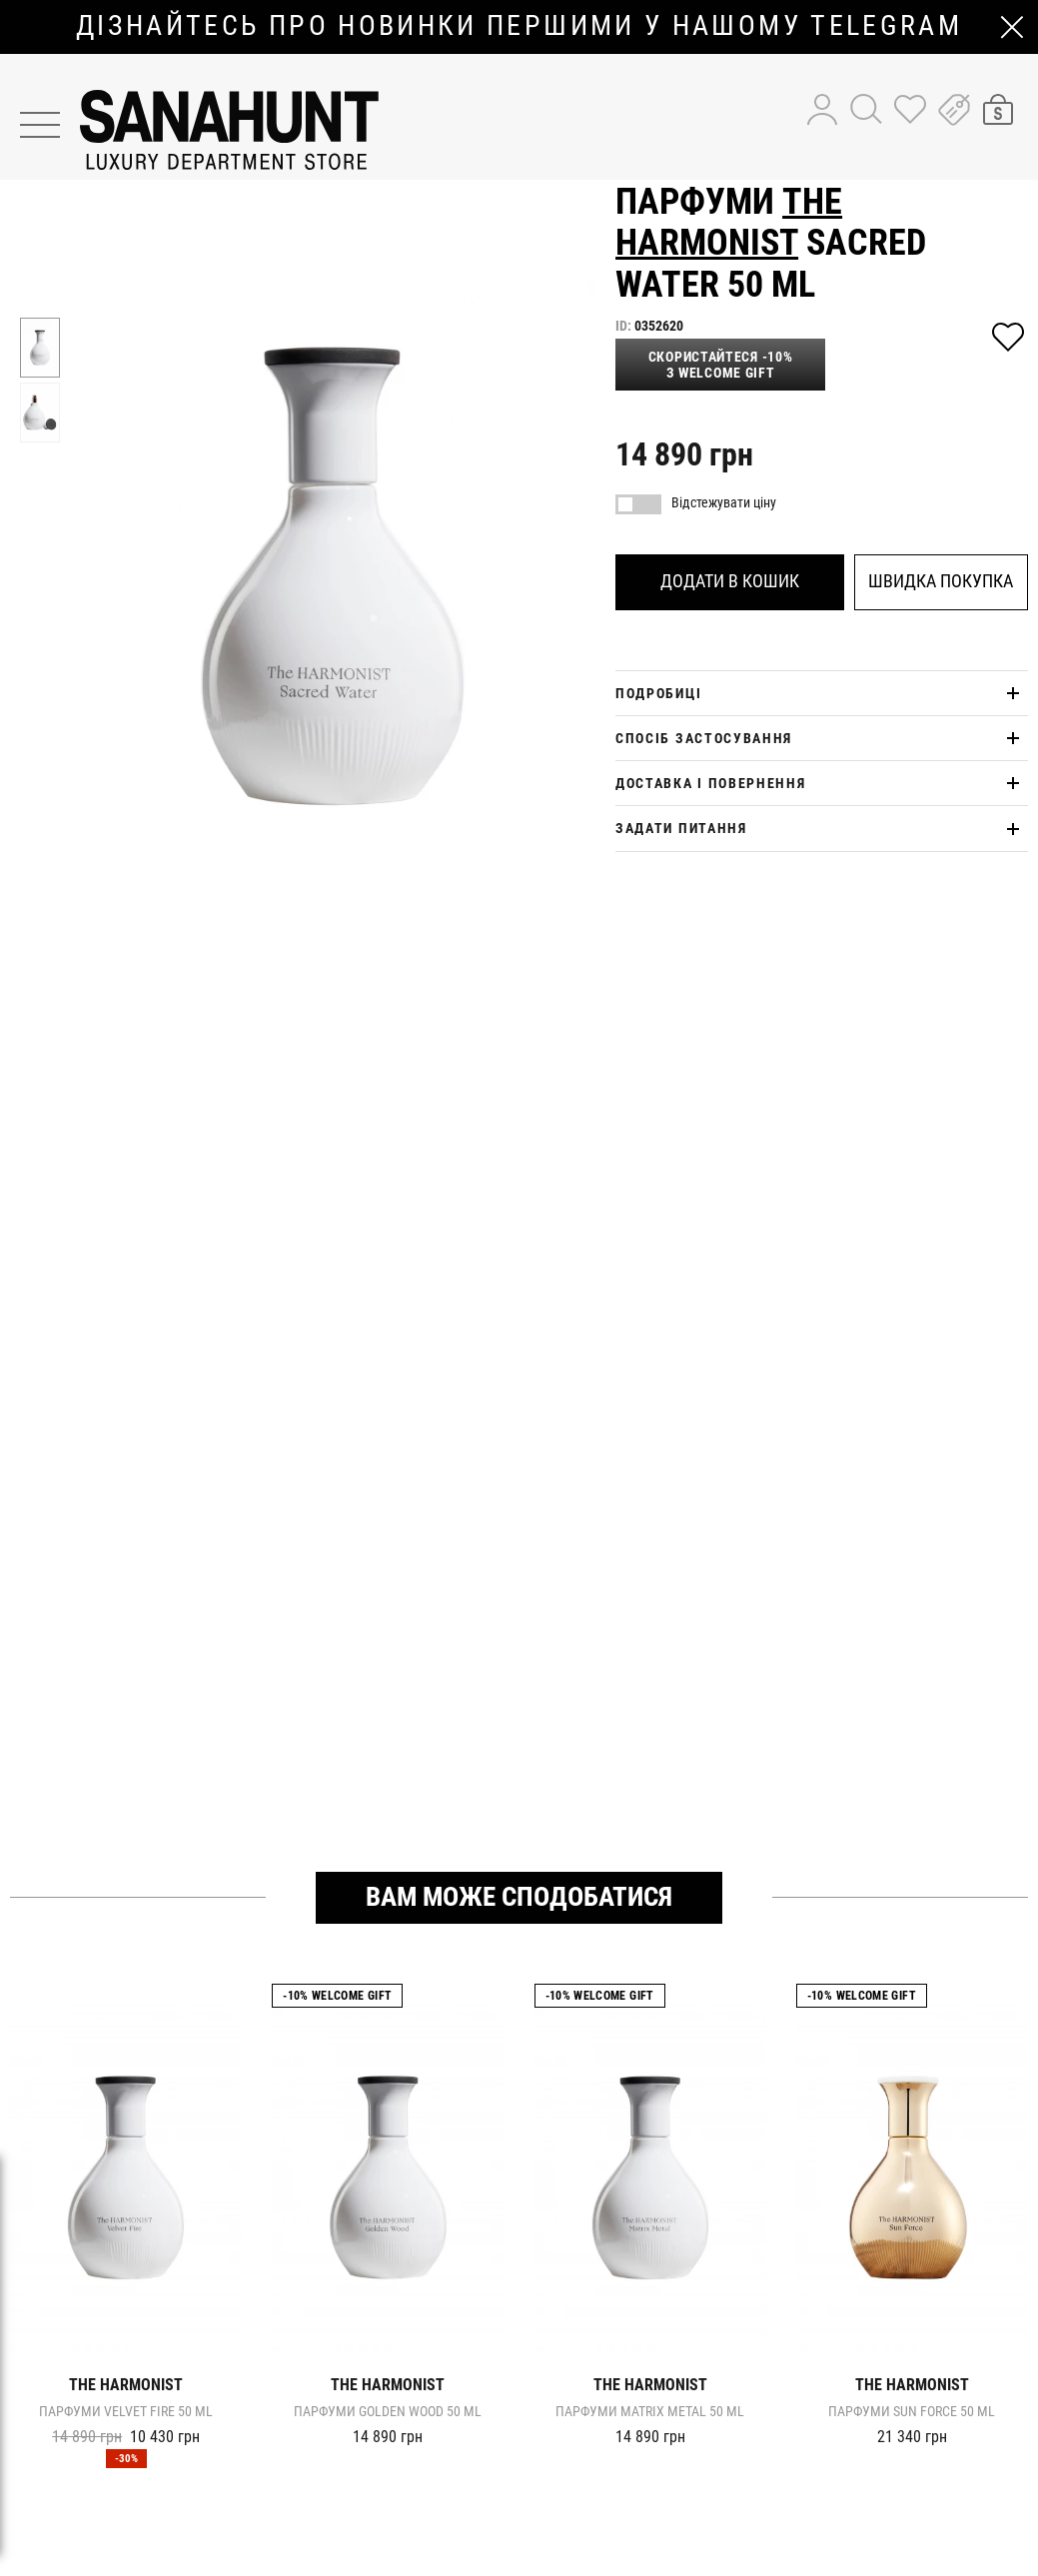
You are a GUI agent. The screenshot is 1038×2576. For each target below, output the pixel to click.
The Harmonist (728, 222)
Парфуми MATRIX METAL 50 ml (649, 2411)
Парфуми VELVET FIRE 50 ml (126, 2411)
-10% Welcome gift (337, 1996)
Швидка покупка (940, 580)
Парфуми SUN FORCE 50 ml (911, 2411)
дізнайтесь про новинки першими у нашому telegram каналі (519, 26)
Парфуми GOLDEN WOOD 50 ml (388, 2411)
